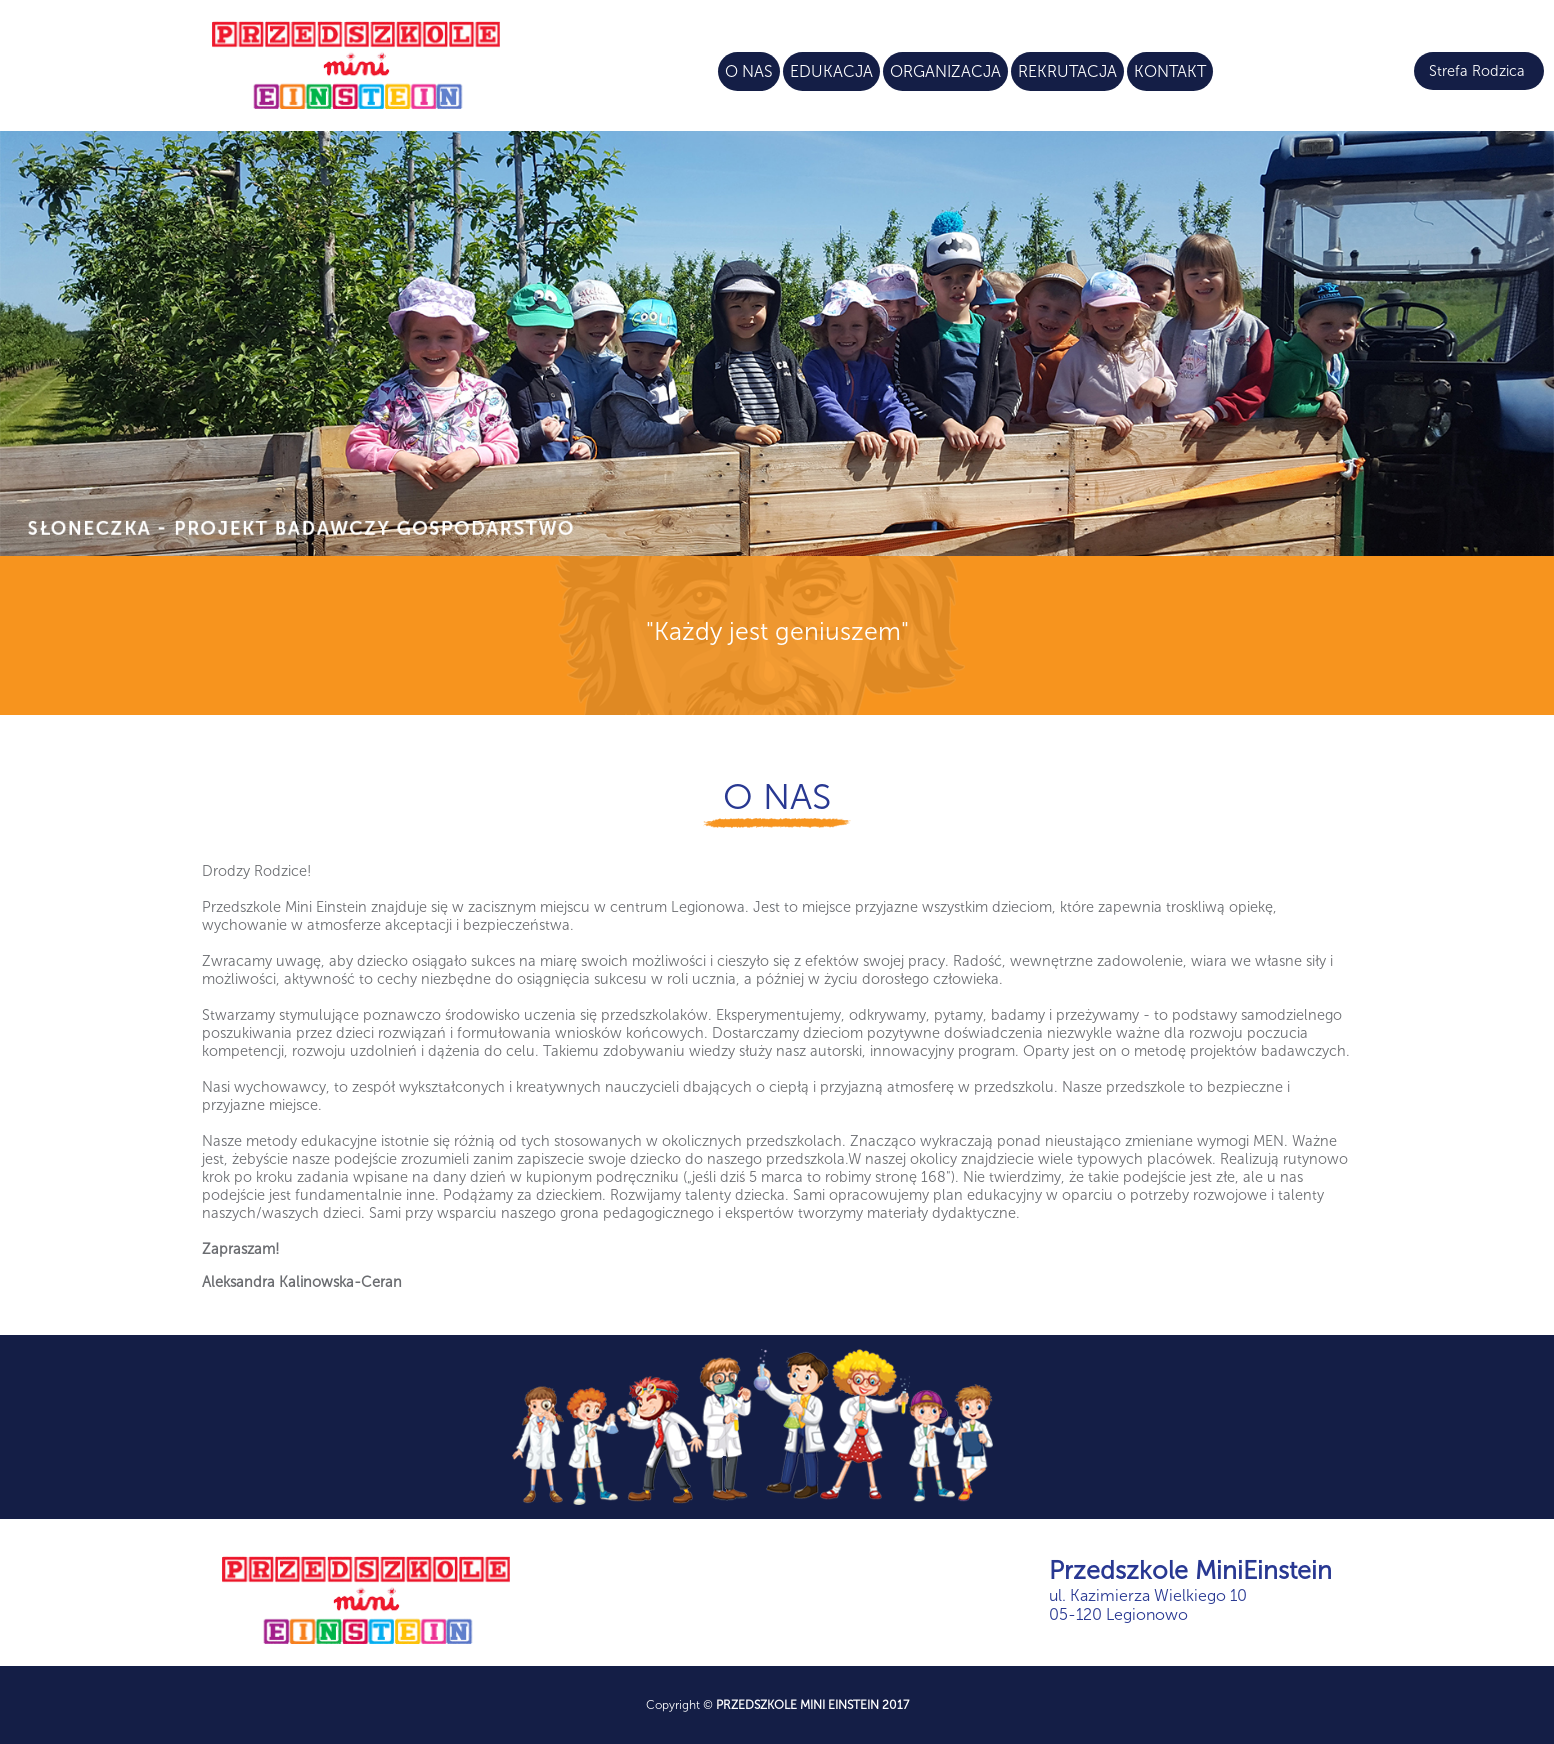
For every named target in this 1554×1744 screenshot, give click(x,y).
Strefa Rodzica (1477, 71)
